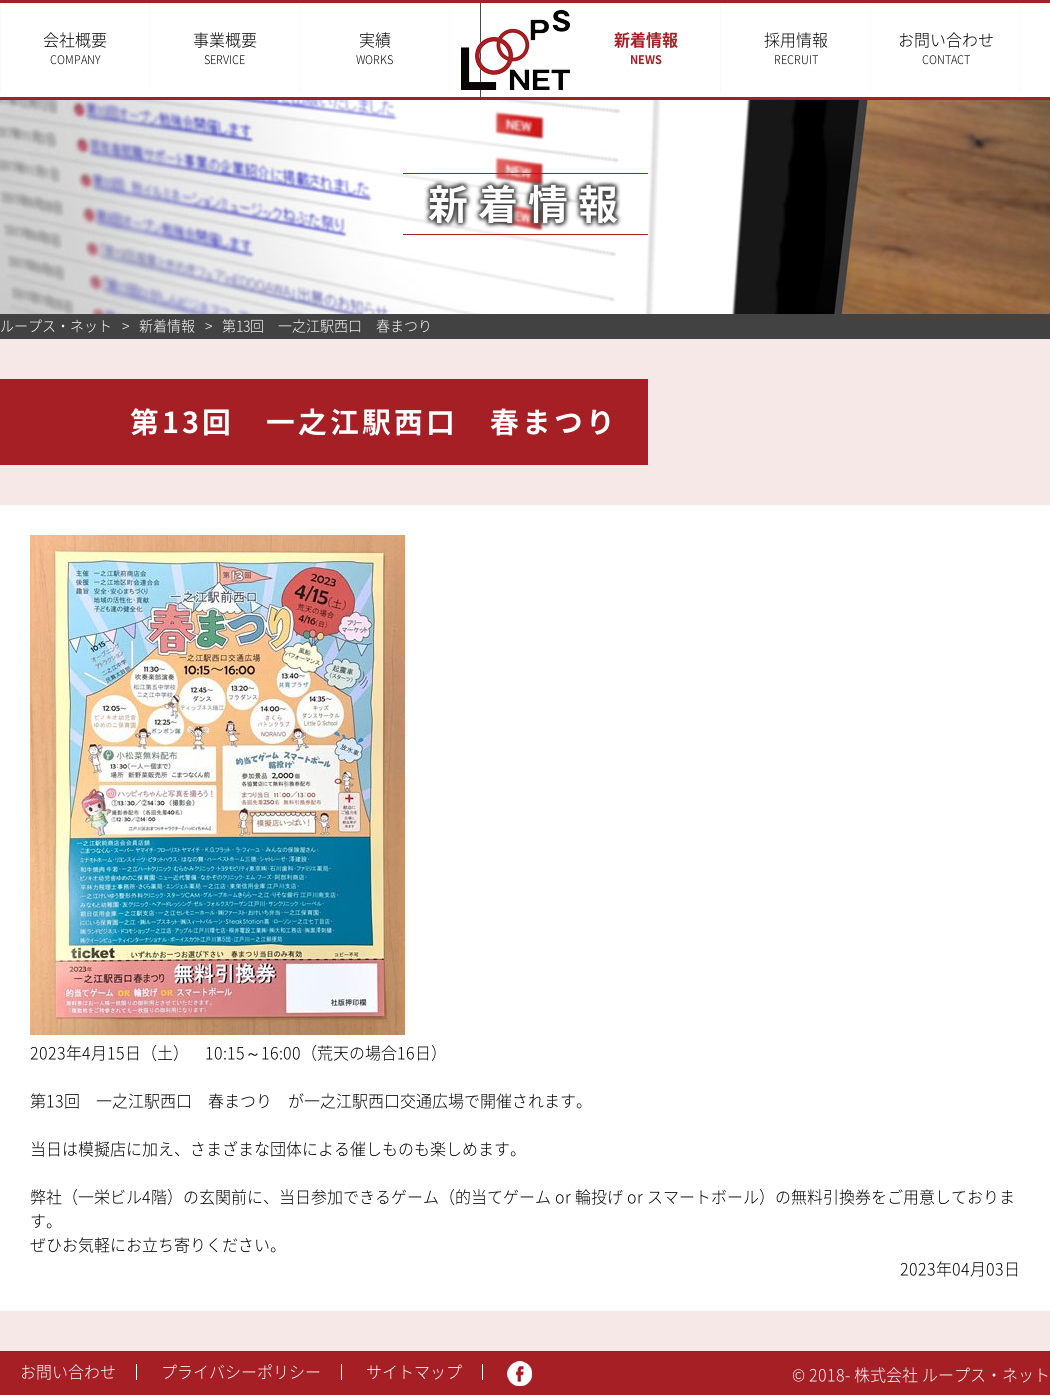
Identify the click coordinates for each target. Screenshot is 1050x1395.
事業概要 (225, 48)
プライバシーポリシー (241, 1372)
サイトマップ (414, 1372)
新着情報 (675, 48)
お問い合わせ (975, 48)
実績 (374, 48)
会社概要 (75, 48)
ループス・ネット (56, 326)
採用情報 (825, 48)
